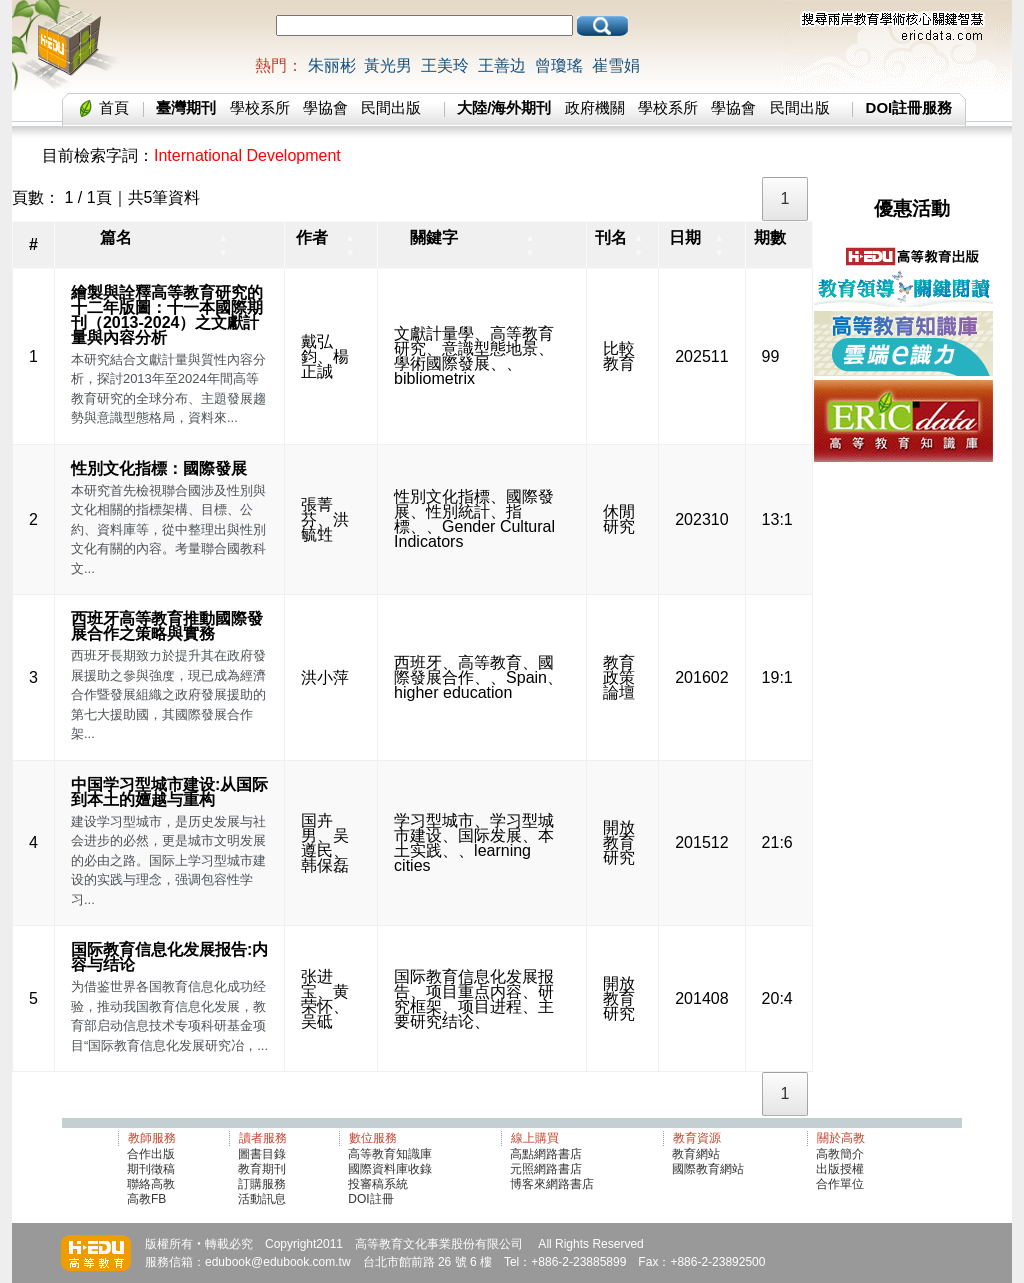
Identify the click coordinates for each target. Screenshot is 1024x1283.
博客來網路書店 (552, 1184)
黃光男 (388, 65)
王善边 (502, 65)
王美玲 (445, 65)
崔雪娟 (616, 65)
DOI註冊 (370, 1199)
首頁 (114, 107)
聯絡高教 (151, 1184)
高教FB (146, 1199)
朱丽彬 (332, 65)
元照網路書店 (546, 1169)
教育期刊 (262, 1169)
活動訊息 (262, 1199)
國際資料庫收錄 (390, 1169)
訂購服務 (262, 1184)
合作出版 (151, 1154)
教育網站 (696, 1154)
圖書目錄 (262, 1154)
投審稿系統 (378, 1184)
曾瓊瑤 (559, 65)
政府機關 (595, 107)
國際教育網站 (708, 1169)
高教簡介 (840, 1154)
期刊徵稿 (151, 1169)
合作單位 (840, 1184)
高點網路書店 (547, 1154)
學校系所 (260, 107)
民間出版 (391, 107)
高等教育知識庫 (390, 1154)
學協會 (325, 107)
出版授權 (840, 1169)
